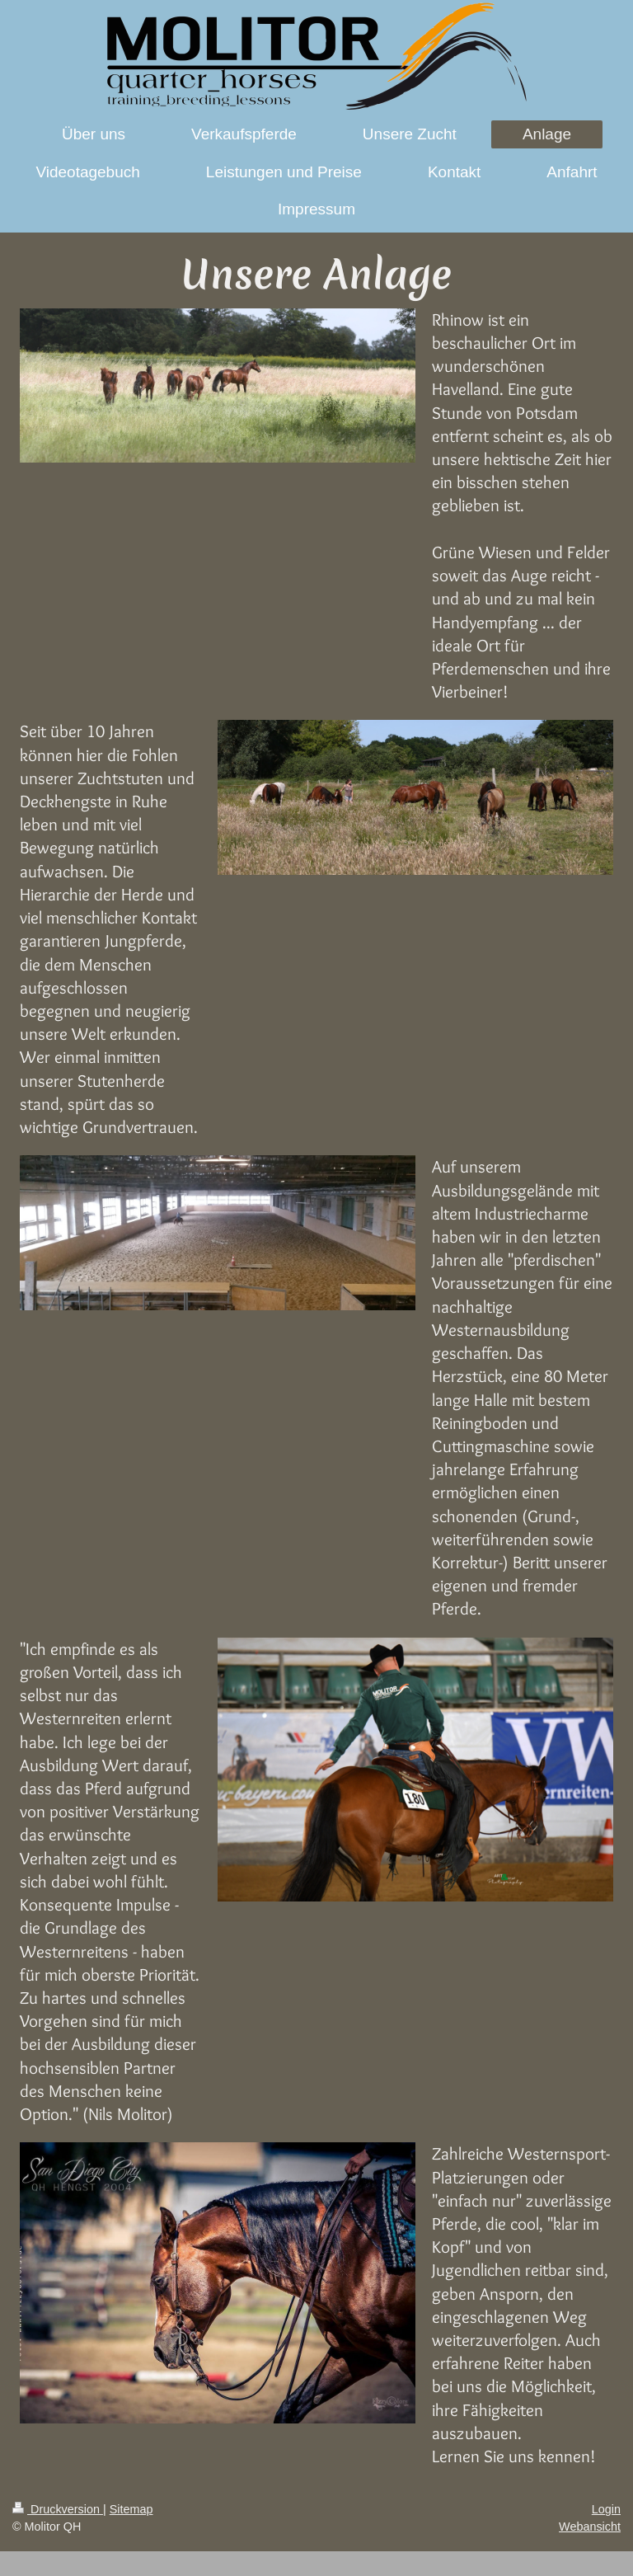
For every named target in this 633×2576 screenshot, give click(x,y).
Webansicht (590, 2526)
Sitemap (131, 2509)
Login (606, 2509)
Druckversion (57, 2509)
